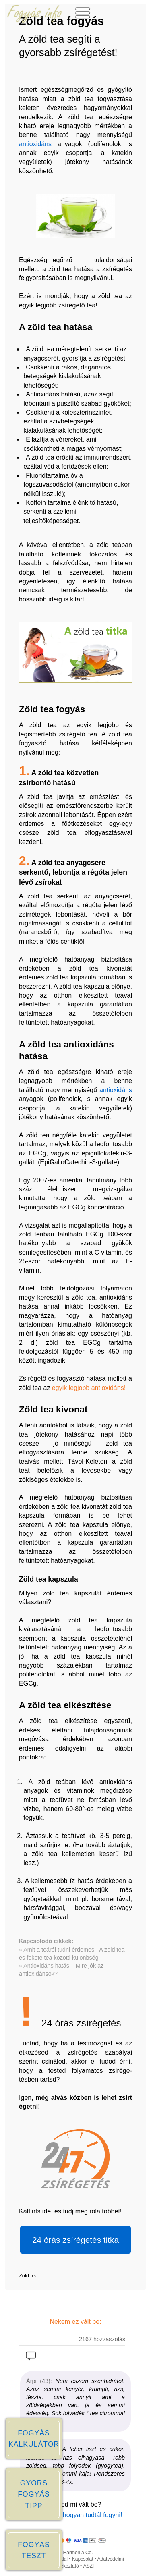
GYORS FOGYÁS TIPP (34, 2494)
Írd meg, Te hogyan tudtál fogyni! (75, 2515)
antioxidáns (35, 144)
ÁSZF (89, 2566)
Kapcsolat (82, 2559)
